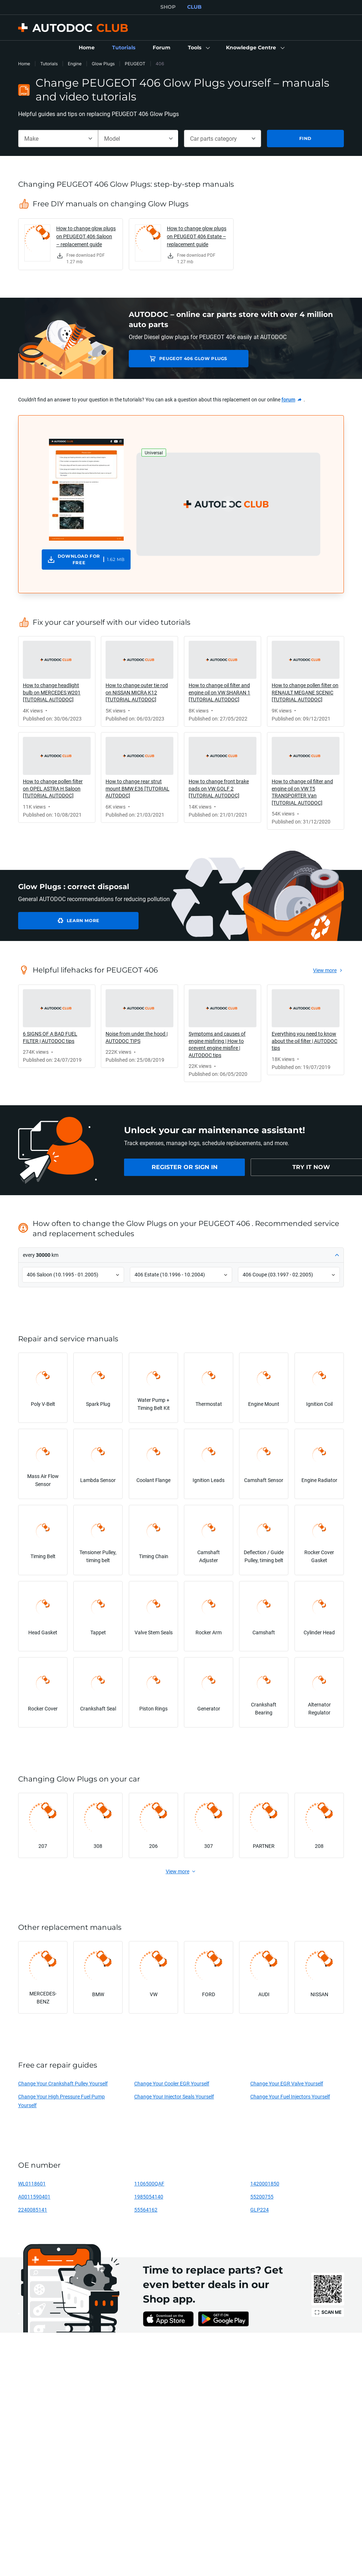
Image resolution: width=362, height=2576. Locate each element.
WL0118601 (32, 2183)
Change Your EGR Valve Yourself (286, 2083)
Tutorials (49, 63)
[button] (198, 48)
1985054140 (148, 2196)
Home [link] (24, 63)
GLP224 (259, 2209)
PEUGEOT (135, 63)
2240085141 (32, 2209)
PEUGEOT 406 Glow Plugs (180, 358)
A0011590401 (34, 2196)
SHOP (168, 7)
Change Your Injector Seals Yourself (174, 2096)
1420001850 (264, 2183)
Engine (75, 63)
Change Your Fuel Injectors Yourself (290, 2096)
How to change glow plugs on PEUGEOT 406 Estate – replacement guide (196, 236)
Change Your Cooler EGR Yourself (171, 2083)
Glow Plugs (103, 63)
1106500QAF (149, 2183)
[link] (86, 48)
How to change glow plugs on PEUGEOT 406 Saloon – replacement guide (86, 236)
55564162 (145, 2209)
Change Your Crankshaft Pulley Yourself (63, 2083)
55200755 (261, 2196)
